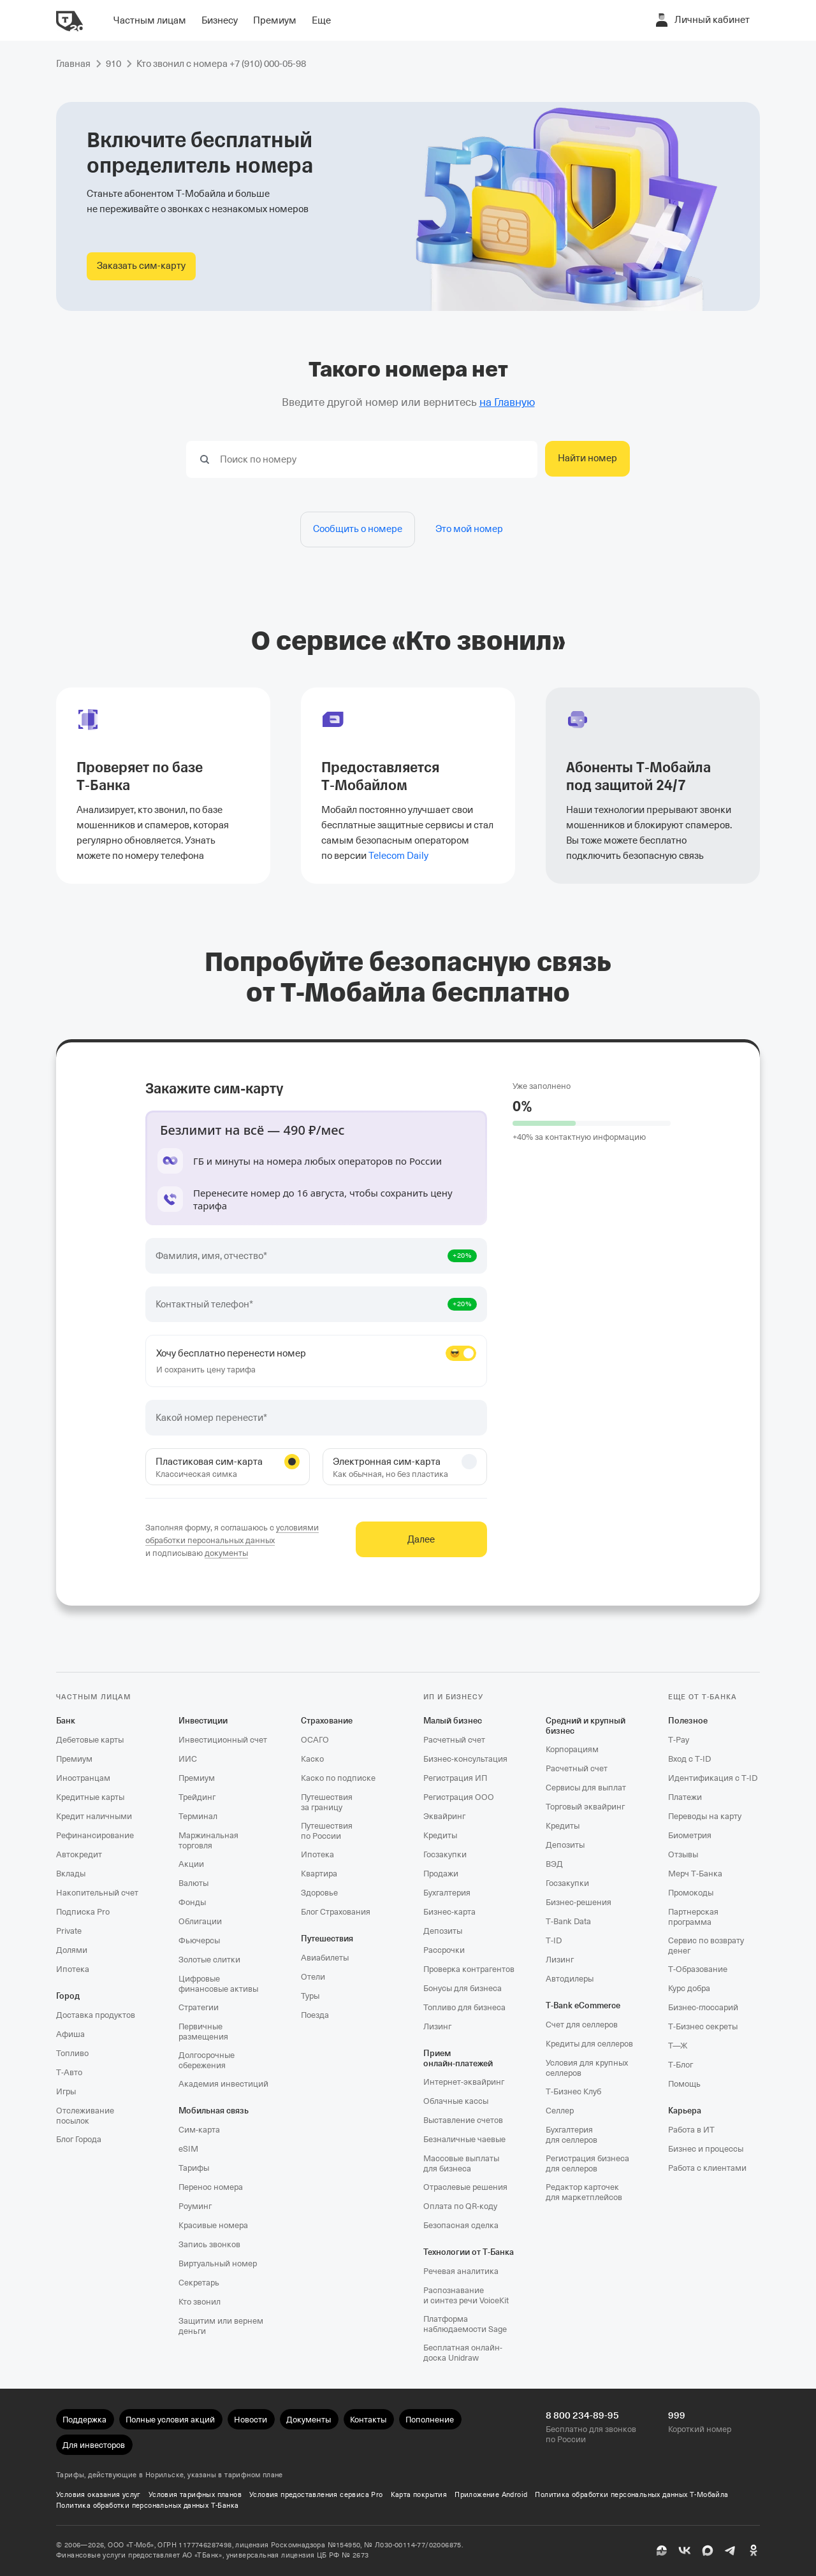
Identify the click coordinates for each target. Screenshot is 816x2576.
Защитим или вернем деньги (220, 2326)
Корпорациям (572, 1749)
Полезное (688, 1720)
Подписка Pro (83, 1912)
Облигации (200, 1921)
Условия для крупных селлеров (587, 2068)
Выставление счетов (463, 2120)
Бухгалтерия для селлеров (571, 2135)
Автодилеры (570, 1978)
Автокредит (79, 1854)
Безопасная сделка (461, 2225)
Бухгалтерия (446, 1892)
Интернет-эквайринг (463, 2082)
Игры (66, 2091)
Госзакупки (445, 1854)
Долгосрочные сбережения (206, 2060)
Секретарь (198, 2282)
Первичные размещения (203, 2031)
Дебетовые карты (90, 1740)
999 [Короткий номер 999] (676, 2415)
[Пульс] (661, 2550)
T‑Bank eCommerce (583, 2005)
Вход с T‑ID (689, 1759)
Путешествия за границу (327, 1802)
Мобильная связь (213, 2110)
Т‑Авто (69, 2072)
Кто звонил (199, 2301)
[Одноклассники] (753, 2550)
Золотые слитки (209, 1959)
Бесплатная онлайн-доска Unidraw (462, 2353)
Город (68, 1996)
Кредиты (440, 1835)
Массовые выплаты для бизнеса (461, 2163)
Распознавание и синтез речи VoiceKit (466, 2295)
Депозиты (442, 1931)
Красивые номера (213, 2225)
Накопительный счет (97, 1892)
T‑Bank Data (568, 1921)
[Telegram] (730, 2550)
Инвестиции (203, 1720)
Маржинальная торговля (208, 1840)
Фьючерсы (199, 1940)
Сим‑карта (199, 2129)
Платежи (685, 1797)
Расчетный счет (454, 1740)
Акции (191, 1864)
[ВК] (684, 2550)
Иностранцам (83, 1778)
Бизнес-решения (578, 1902)
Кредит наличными (94, 1816)
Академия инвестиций (223, 2084)
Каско (312, 1759)
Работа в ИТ (691, 2129)
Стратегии (198, 2007)
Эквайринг (444, 1816)
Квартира (319, 1873)
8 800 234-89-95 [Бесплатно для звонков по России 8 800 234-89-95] (582, 2415)
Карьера (684, 2110)
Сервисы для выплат (586, 1787)
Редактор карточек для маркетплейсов (584, 2192)
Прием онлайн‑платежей (458, 2058)
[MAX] (707, 2550)
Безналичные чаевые (464, 2139)
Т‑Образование (697, 1969)
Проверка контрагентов (468, 1969)
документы (226, 1553)
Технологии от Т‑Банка (468, 2252)
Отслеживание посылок (85, 2116)
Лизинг (437, 2026)
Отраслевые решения (465, 2187)
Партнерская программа (693, 1917)
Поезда (315, 2015)
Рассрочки (444, 1950)
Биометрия (689, 1835)
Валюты (193, 1883)
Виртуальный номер (217, 2263)
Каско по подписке (338, 1778)
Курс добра (689, 1988)
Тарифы (193, 2168)
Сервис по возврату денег (706, 1945)
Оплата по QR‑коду (460, 2206)
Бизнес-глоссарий (703, 2007)
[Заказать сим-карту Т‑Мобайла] (141, 266)
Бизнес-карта (449, 1912)
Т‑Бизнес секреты (703, 2026)
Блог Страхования (335, 1912)
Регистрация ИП (455, 1778)
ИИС (187, 1759)
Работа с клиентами (707, 2168)
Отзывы (683, 1854)
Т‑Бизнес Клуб (573, 2091)
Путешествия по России (327, 1831)
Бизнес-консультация (465, 1759)
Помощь (684, 2084)
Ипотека (72, 1969)
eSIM (188, 2149)
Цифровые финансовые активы (218, 1984)
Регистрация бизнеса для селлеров (587, 2163)
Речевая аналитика (461, 2271)
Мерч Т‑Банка (695, 1873)
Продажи (440, 1873)
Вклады (70, 1873)
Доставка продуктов (95, 2015)
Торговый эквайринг (585, 1806)
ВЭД (554, 1864)
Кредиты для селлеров (589, 2043)
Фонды (192, 1902)
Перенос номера (210, 2187)
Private (69, 1931)
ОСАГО (315, 1740)
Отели (313, 1977)
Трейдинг (196, 1797)
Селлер (560, 2110)
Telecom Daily (398, 856)
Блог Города (78, 2139)
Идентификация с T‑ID (712, 1778)
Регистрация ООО (458, 1797)
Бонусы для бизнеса (462, 1988)
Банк (65, 1720)
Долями (71, 1950)
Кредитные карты (90, 1797)
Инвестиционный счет (222, 1740)
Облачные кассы (455, 2101)
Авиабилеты (325, 1957)
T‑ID (554, 1940)
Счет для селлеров (582, 2024)
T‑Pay (678, 1740)
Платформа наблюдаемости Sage (465, 2324)
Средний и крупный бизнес (585, 1726)
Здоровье (319, 1892)
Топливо (72, 2053)
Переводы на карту (704, 1816)
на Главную (507, 402)
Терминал (197, 1816)
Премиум (74, 1759)
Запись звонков (209, 2244)
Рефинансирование (95, 1835)
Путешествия (327, 1938)
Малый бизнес (452, 1720)
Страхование (327, 1720)
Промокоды (690, 1892)
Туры (310, 1996)
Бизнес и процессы (705, 2149)
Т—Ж (677, 2045)
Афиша (70, 2034)
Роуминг (195, 2206)
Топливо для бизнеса (464, 2007)
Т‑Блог (680, 2064)
